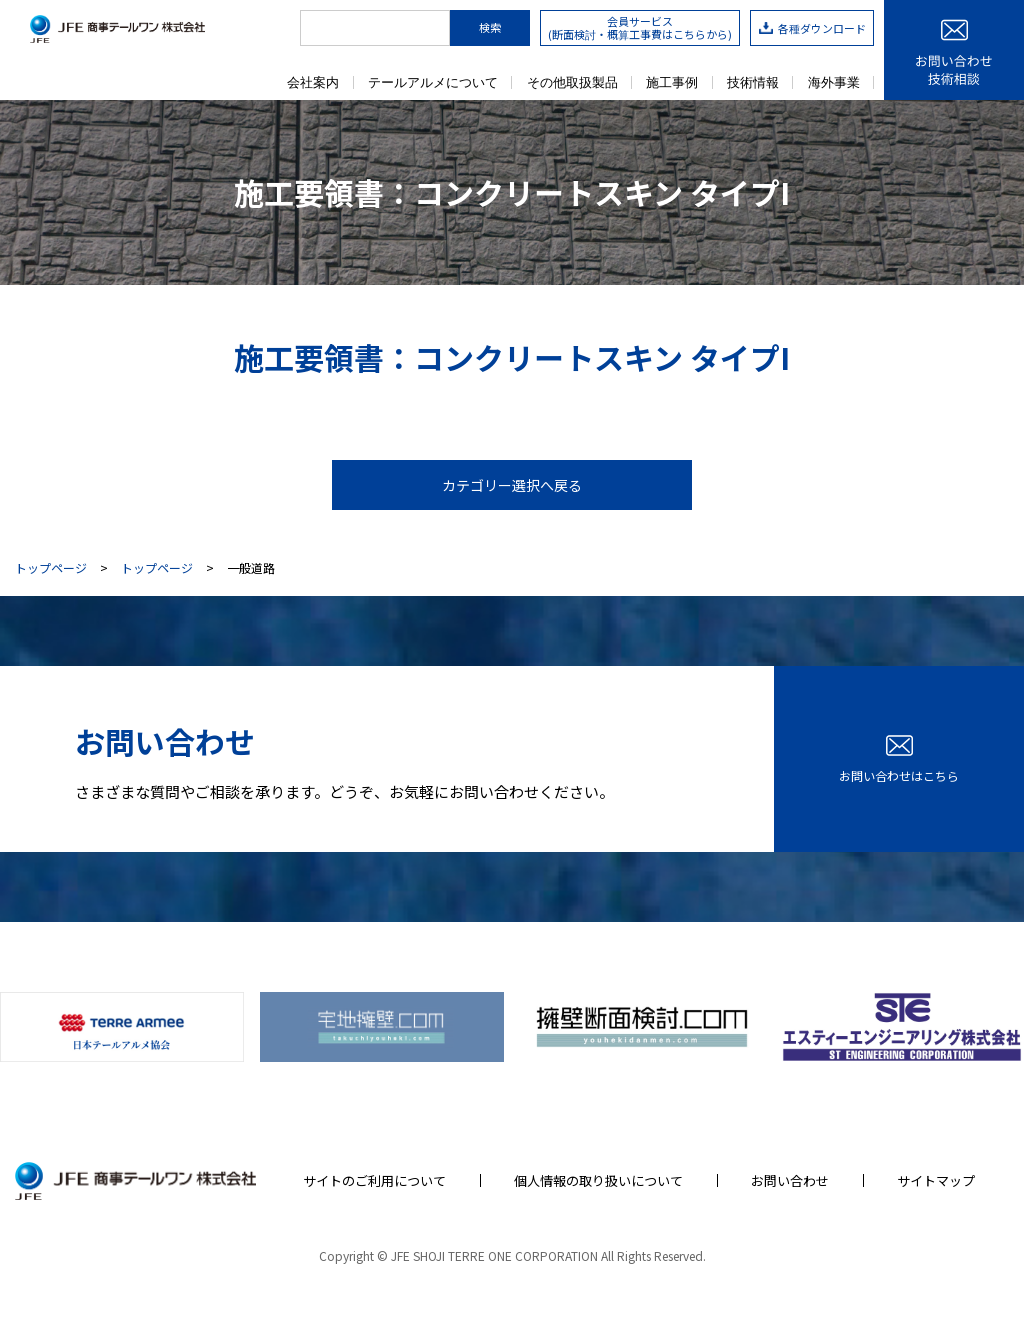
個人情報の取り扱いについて (598, 1180)
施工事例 (672, 82)
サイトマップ (936, 1180)
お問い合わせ (790, 1180)
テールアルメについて (433, 82)
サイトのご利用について (374, 1180)
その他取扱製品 (572, 82)
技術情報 (753, 82)
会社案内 (313, 82)
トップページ (51, 568)
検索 (490, 27)
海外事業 (834, 82)
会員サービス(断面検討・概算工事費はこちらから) (640, 27)
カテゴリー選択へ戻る (512, 485)
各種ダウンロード (812, 28)
